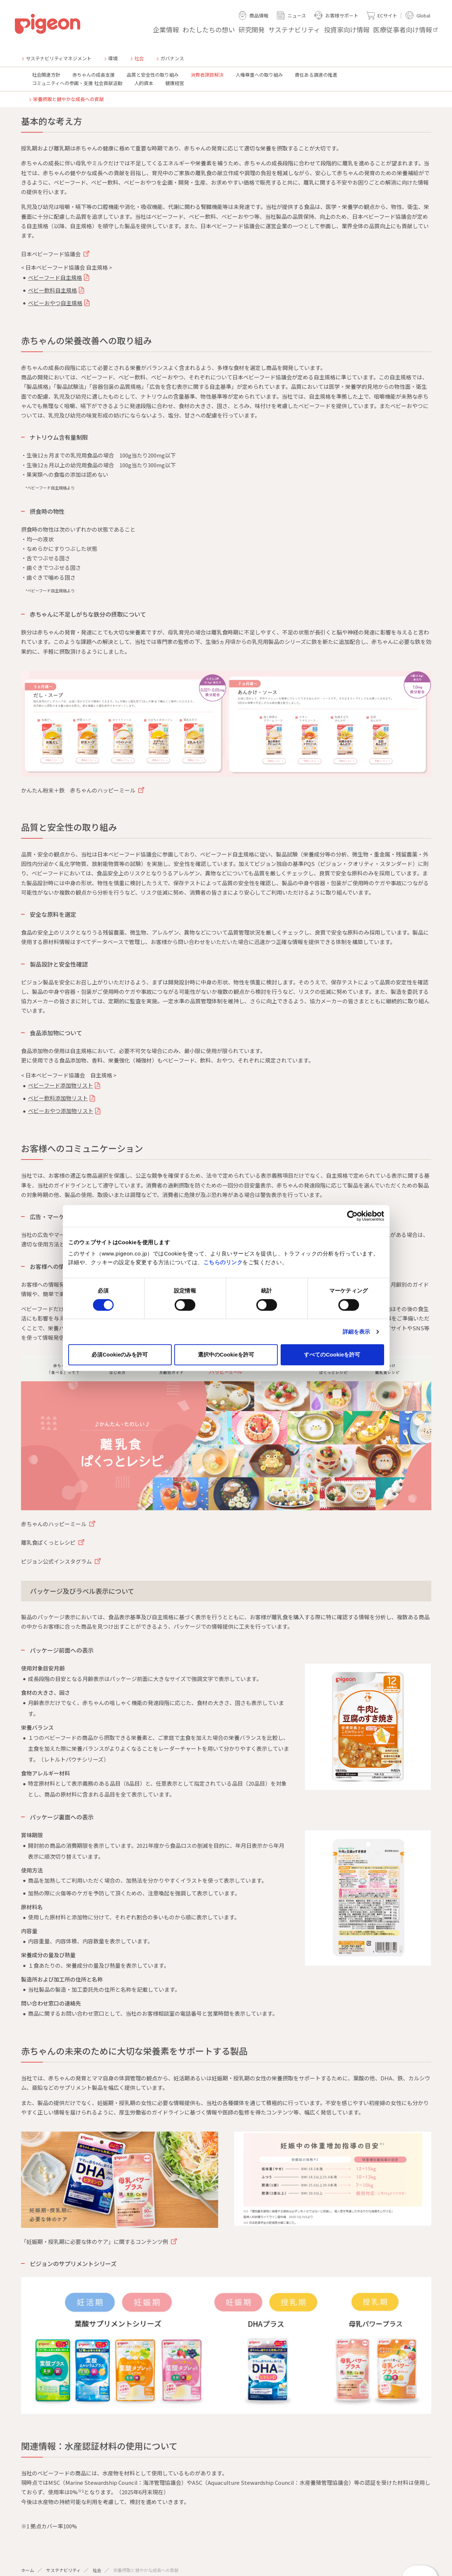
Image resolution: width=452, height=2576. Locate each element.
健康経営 (174, 83)
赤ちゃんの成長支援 (93, 74)
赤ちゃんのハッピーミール (54, 1524)
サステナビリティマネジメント (58, 58)
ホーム (27, 2570)
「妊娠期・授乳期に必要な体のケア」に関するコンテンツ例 (95, 2241)
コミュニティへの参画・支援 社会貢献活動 (77, 83)
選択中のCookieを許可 (226, 1354)
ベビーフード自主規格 (55, 277)
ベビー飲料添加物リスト (58, 1098)
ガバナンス (172, 58)
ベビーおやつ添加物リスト (60, 1110)
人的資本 (143, 83)
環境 (113, 58)
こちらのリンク (223, 1262)
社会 (97, 2570)
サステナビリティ (63, 2570)
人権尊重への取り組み (259, 74)
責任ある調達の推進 (316, 74)
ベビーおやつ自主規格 (55, 303)
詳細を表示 (356, 1332)
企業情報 (166, 29)
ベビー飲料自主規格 (52, 290)
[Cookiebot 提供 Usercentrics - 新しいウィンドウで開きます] (352, 1215)
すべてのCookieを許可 (332, 1354)
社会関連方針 (46, 74)
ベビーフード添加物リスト (60, 1085)
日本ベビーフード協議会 (51, 254)
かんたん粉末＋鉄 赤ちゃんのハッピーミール (79, 790)
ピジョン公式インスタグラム (57, 1561)
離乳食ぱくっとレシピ (49, 1542)
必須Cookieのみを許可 (119, 1354)
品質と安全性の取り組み (153, 74)
